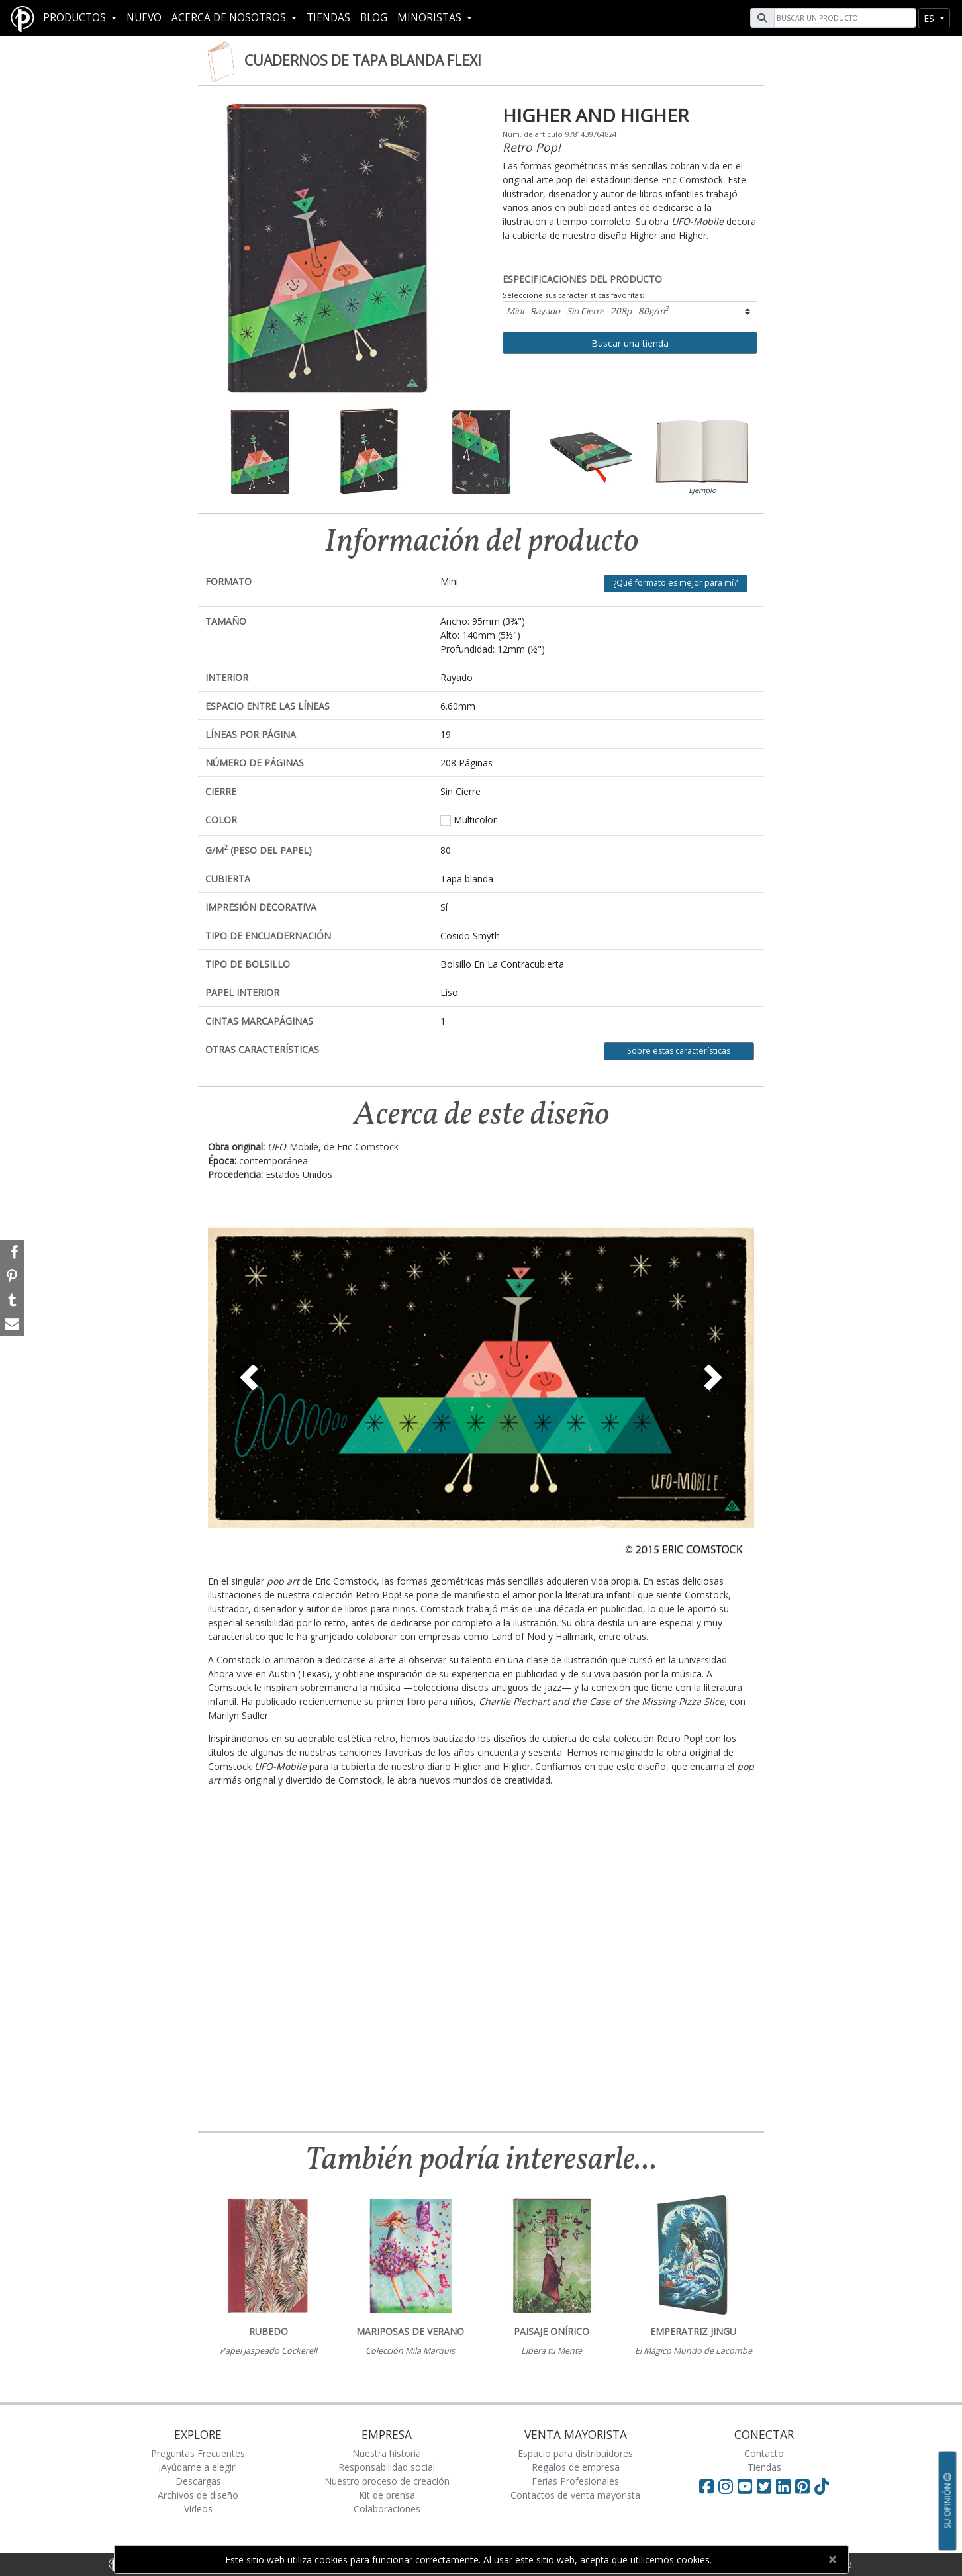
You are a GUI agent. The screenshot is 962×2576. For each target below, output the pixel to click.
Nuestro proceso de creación (387, 2481)
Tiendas (328, 17)
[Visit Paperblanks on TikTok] (821, 2486)
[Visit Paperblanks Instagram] (725, 2486)
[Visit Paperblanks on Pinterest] (804, 2486)
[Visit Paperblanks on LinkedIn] (785, 2486)
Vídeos (198, 2509)
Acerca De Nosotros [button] (230, 17)
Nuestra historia (386, 2453)
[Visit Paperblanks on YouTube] (747, 2486)
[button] (249, 1377)
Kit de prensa (387, 2495)
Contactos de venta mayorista (575, 2495)
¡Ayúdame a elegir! (198, 2467)
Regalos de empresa (576, 2467)
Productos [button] (76, 17)
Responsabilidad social (386, 2467)
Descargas (198, 2481)
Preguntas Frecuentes (198, 2453)
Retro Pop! (532, 147)
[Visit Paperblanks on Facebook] (706, 2486)
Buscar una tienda (630, 343)
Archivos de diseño (198, 2495)
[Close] (832, 2559)
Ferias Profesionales (575, 2481)
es (930, 18)
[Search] (843, 18)
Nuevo (144, 17)
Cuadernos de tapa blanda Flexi (362, 60)
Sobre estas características (678, 1050)
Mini (587, 310)
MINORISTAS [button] (430, 17)
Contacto (764, 2453)
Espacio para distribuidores (575, 2453)
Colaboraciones (387, 2509)
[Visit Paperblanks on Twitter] (766, 2486)
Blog (373, 17)
